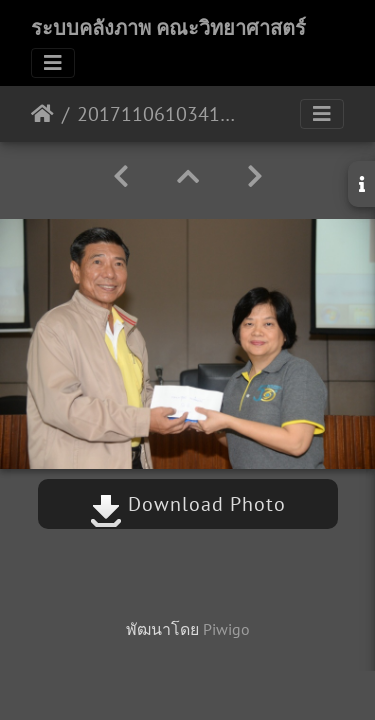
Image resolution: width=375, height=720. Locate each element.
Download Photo (188, 504)
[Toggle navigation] (53, 63)
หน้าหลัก (42, 114)
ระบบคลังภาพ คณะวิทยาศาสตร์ (168, 28)
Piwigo (226, 629)
